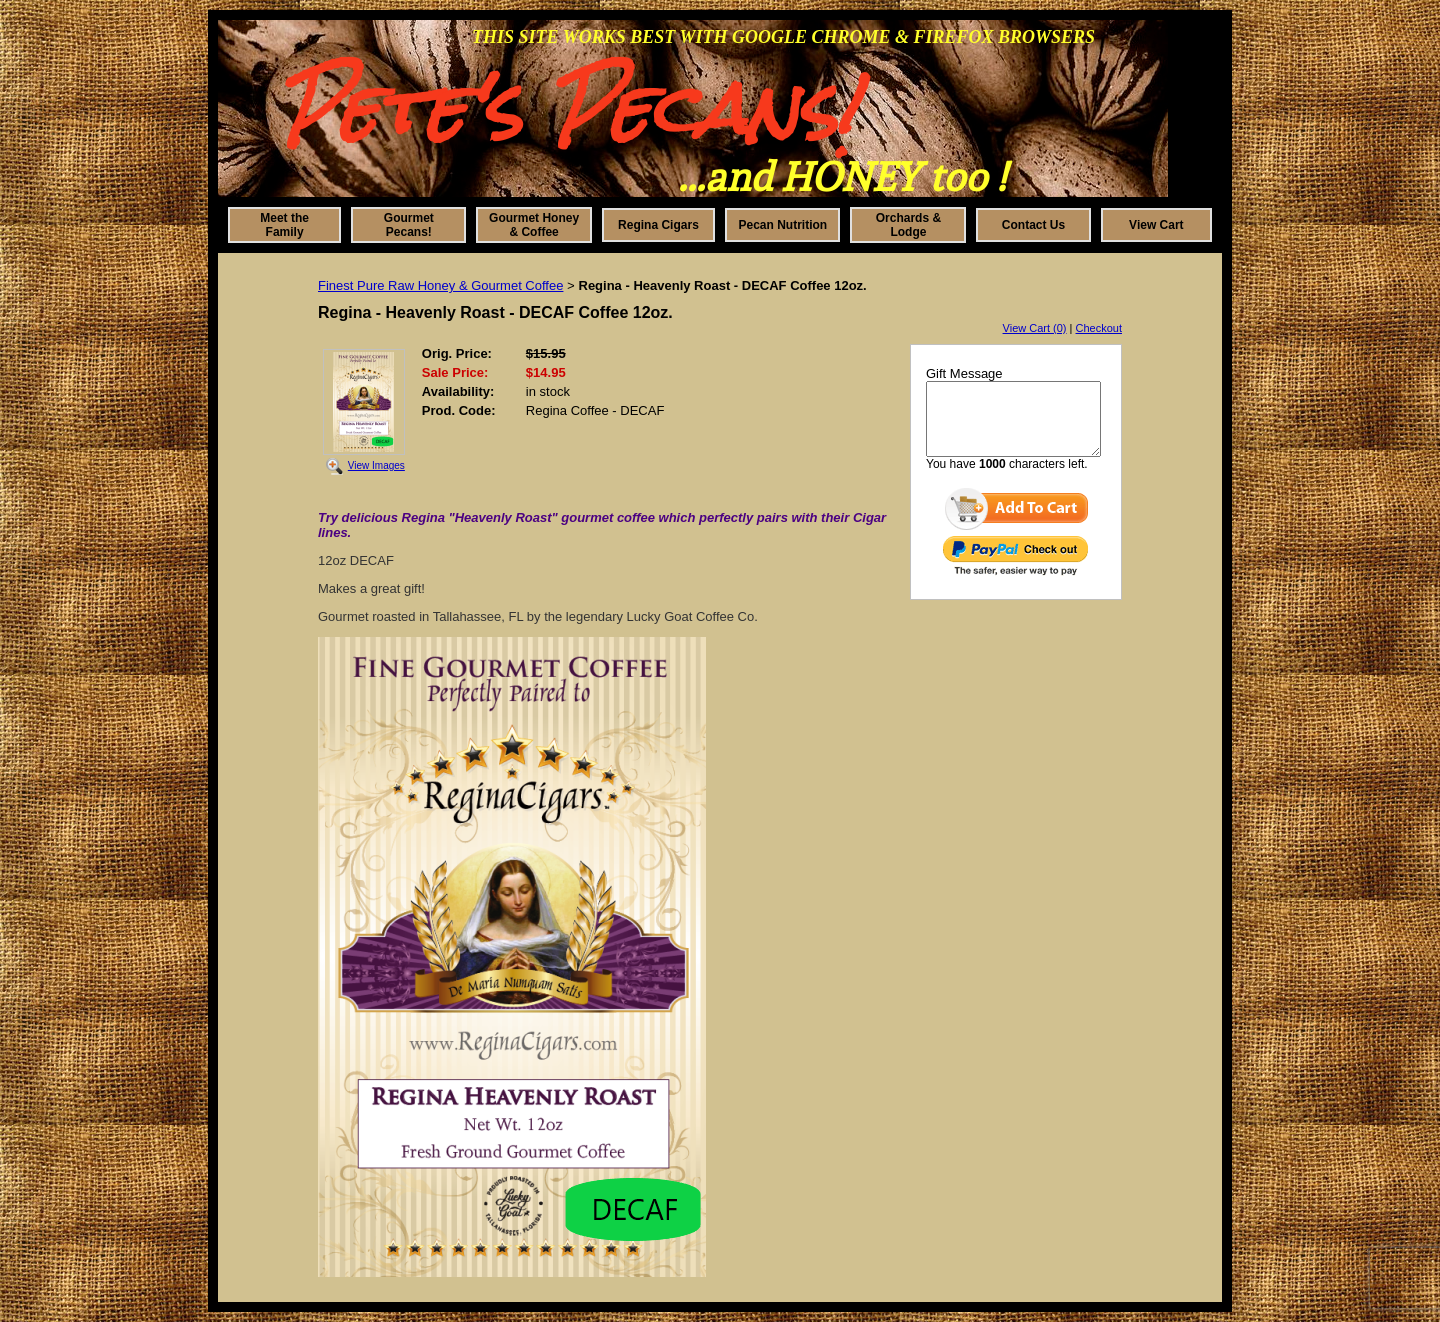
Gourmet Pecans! (409, 225)
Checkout (1099, 328)
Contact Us (1033, 225)
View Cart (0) (1035, 328)
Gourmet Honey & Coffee (534, 225)
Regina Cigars (658, 225)
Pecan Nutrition (783, 225)
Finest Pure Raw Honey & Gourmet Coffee (440, 285)
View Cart (1156, 225)
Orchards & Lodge (908, 225)
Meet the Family (284, 225)
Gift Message (964, 373)
